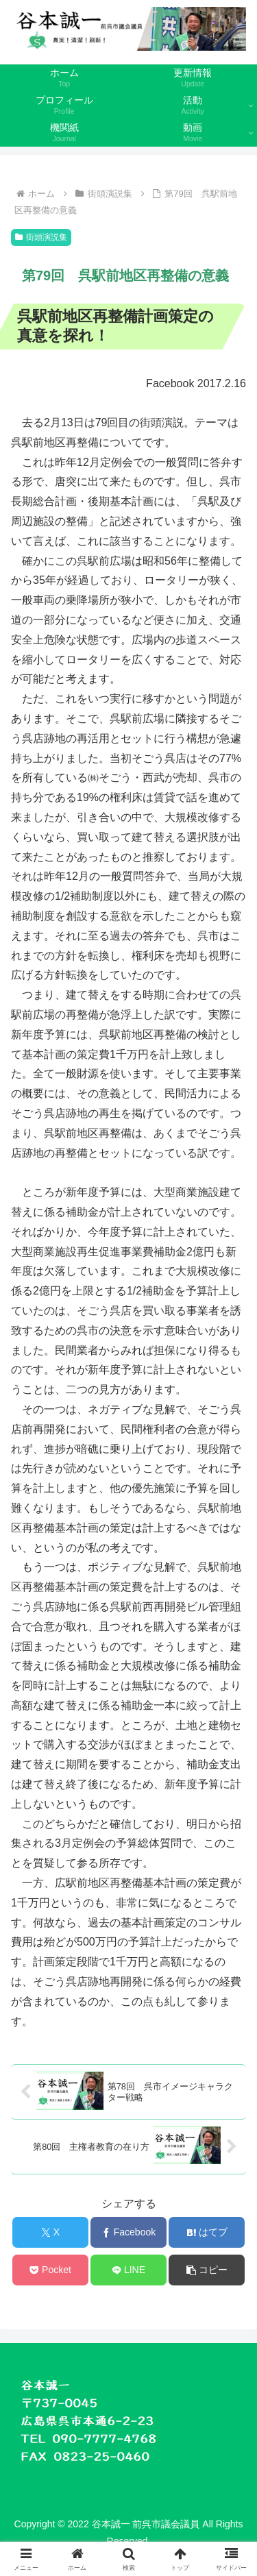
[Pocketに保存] (50, 2270)
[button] (207, 2270)
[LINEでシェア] (128, 2270)
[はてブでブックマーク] (207, 2232)
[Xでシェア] (50, 2232)
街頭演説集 (41, 237)
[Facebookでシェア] (128, 2232)
